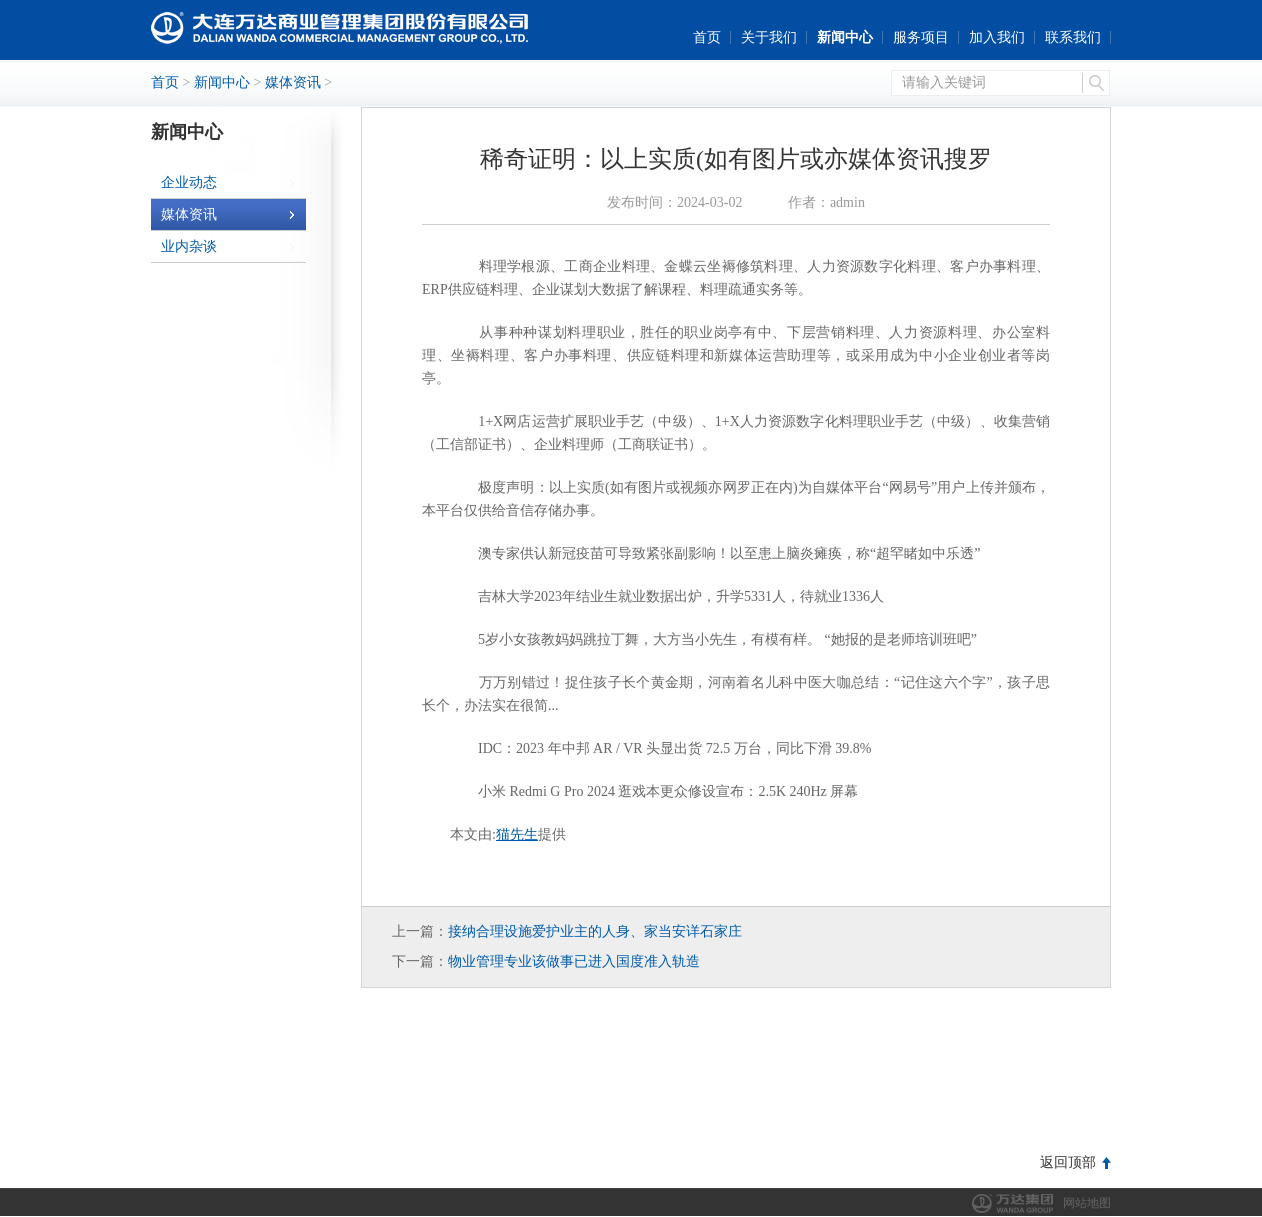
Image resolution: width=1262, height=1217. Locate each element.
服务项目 (921, 37)
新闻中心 (845, 37)
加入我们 (997, 37)
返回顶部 (1068, 1162)
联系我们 (1073, 37)
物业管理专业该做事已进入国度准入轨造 (574, 961)
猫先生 (517, 834)
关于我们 (769, 37)
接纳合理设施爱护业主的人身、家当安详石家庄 (595, 931)
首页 (707, 37)
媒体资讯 (293, 82)
